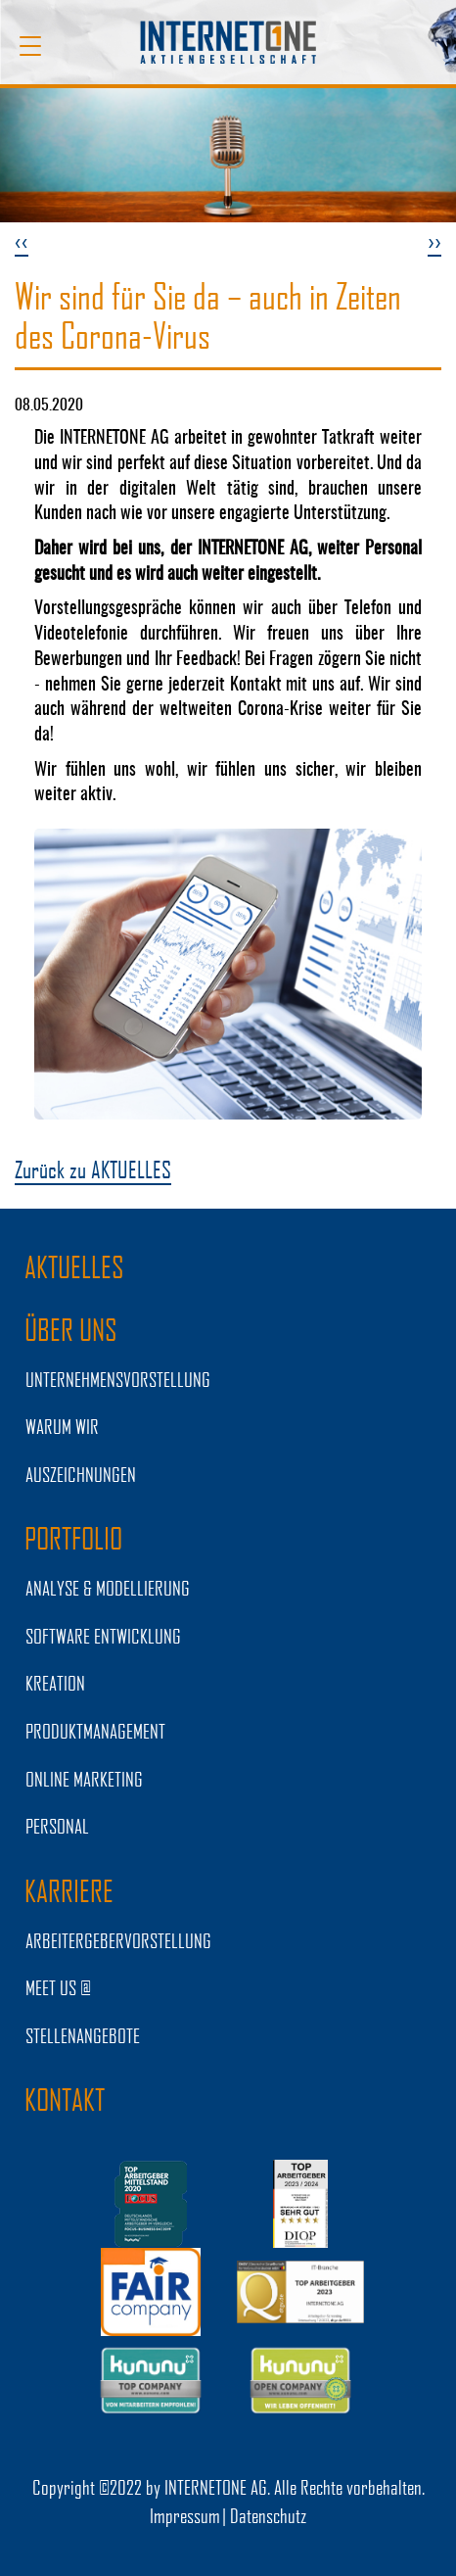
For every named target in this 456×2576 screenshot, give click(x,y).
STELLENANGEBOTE (82, 2035)
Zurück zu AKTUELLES (93, 1169)
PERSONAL (57, 1825)
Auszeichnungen (80, 1474)
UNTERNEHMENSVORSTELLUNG (117, 1379)
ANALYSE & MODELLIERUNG (107, 1587)
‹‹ (21, 240)
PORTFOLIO (73, 1537)
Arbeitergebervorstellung (118, 1940)
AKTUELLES (74, 1266)
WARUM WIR (62, 1426)
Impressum (185, 2515)
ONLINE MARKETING (84, 1778)
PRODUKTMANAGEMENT (95, 1730)
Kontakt (64, 2099)
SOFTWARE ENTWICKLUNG (103, 1635)
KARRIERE (69, 1890)
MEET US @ (58, 1987)
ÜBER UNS (70, 1329)
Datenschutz (268, 2515)
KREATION (55, 1682)
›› (434, 240)
